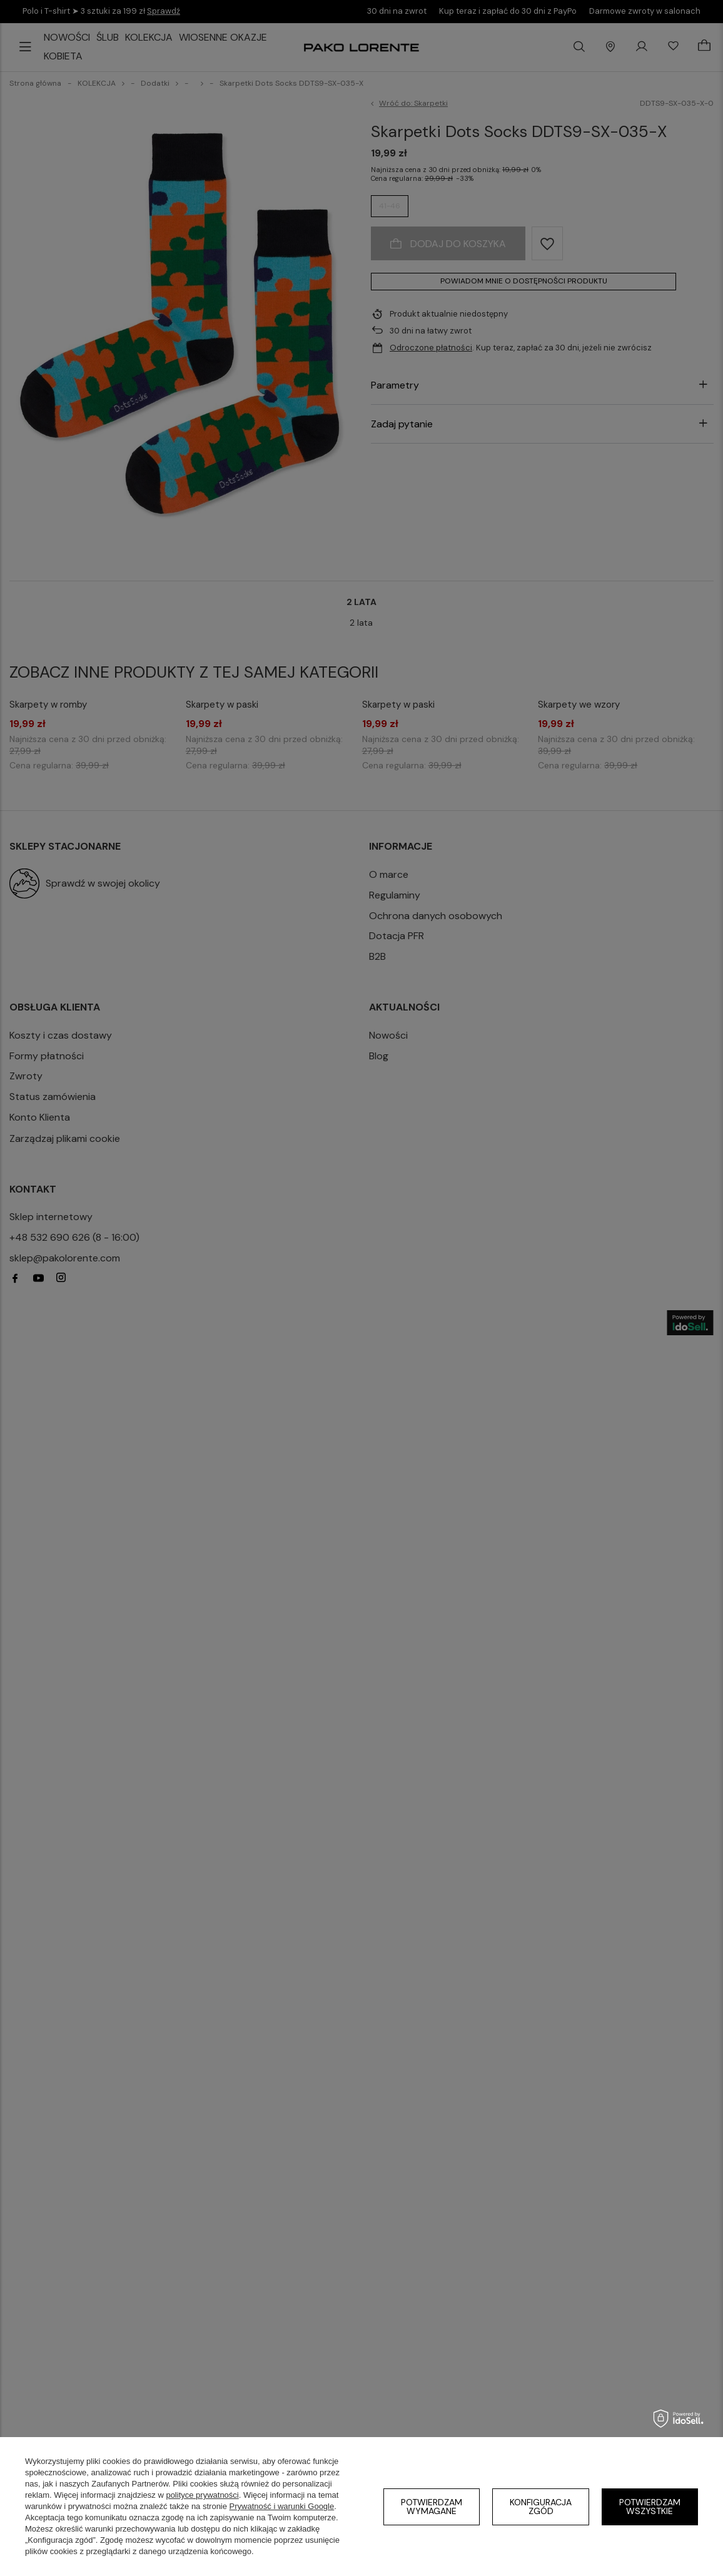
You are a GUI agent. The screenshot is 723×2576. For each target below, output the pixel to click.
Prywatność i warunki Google (282, 2506)
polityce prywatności (202, 2495)
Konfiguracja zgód (541, 2507)
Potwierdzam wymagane (431, 2507)
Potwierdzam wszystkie (649, 2507)
